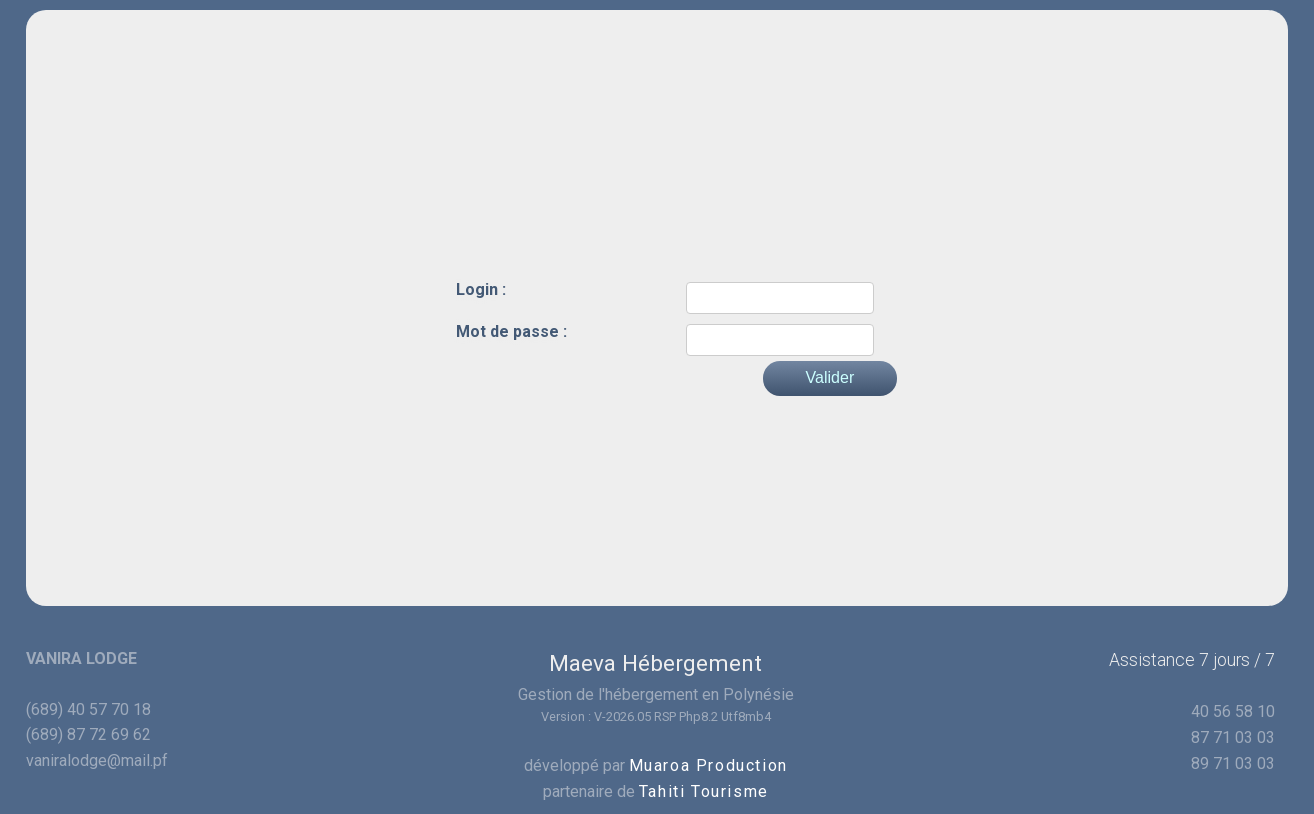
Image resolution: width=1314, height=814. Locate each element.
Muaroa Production (708, 765)
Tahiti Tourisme (704, 791)
